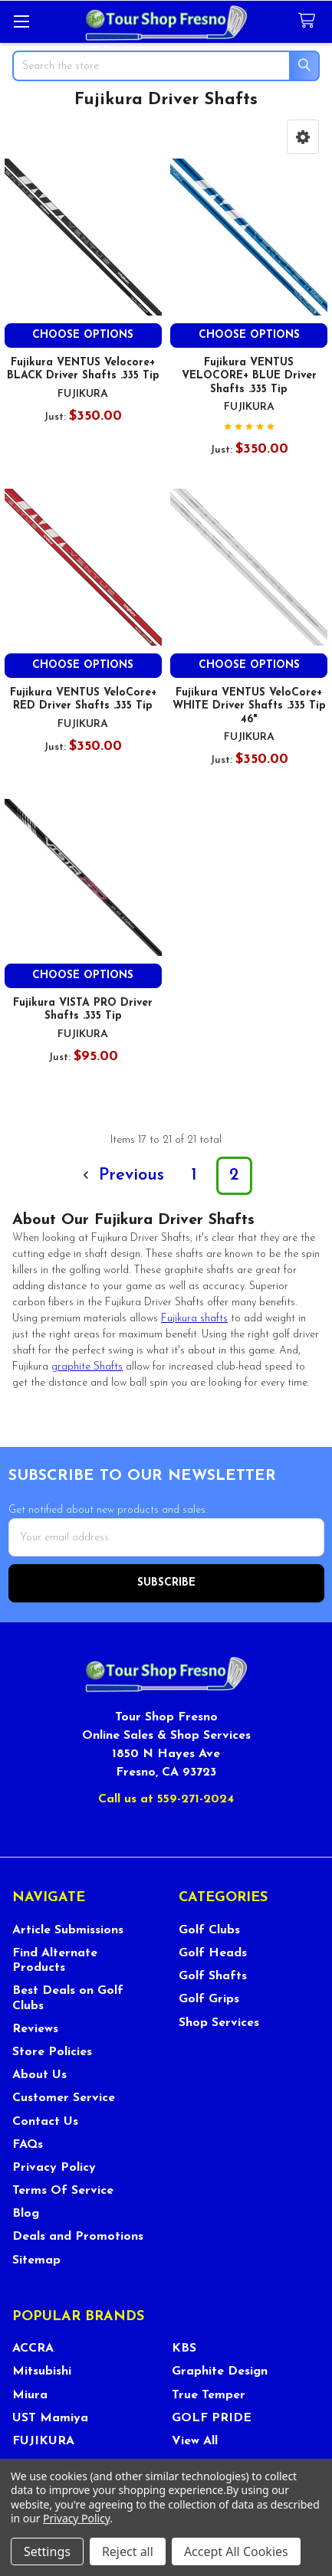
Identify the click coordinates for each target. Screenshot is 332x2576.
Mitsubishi (41, 2371)
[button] (303, 136)
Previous (121, 1175)
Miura (30, 2395)
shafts (194, 1318)
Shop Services (219, 2023)
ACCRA (33, 2348)
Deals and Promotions (77, 2237)
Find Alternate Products (54, 1960)
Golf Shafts (213, 1976)
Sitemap (36, 2260)
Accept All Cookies (236, 2551)
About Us (39, 2075)
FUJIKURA (43, 2441)
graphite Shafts (87, 1367)
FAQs (27, 2145)
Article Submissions (67, 1930)
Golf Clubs (209, 1930)
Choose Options (82, 335)
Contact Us (45, 2122)
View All (195, 2441)
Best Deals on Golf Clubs (67, 1998)
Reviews (35, 2029)
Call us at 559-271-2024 (166, 1799)
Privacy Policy (54, 2168)
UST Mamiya (50, 2418)
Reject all (127, 2551)
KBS (184, 2348)
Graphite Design (220, 2371)
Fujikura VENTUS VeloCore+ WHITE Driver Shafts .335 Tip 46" (249, 706)
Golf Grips (209, 1999)
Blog (25, 2214)
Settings (47, 2551)
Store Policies (52, 2052)
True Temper (208, 2395)
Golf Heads (213, 1953)
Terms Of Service (62, 2191)
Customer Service (63, 2098)
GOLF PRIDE (211, 2418)
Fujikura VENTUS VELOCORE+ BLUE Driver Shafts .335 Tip (249, 376)
